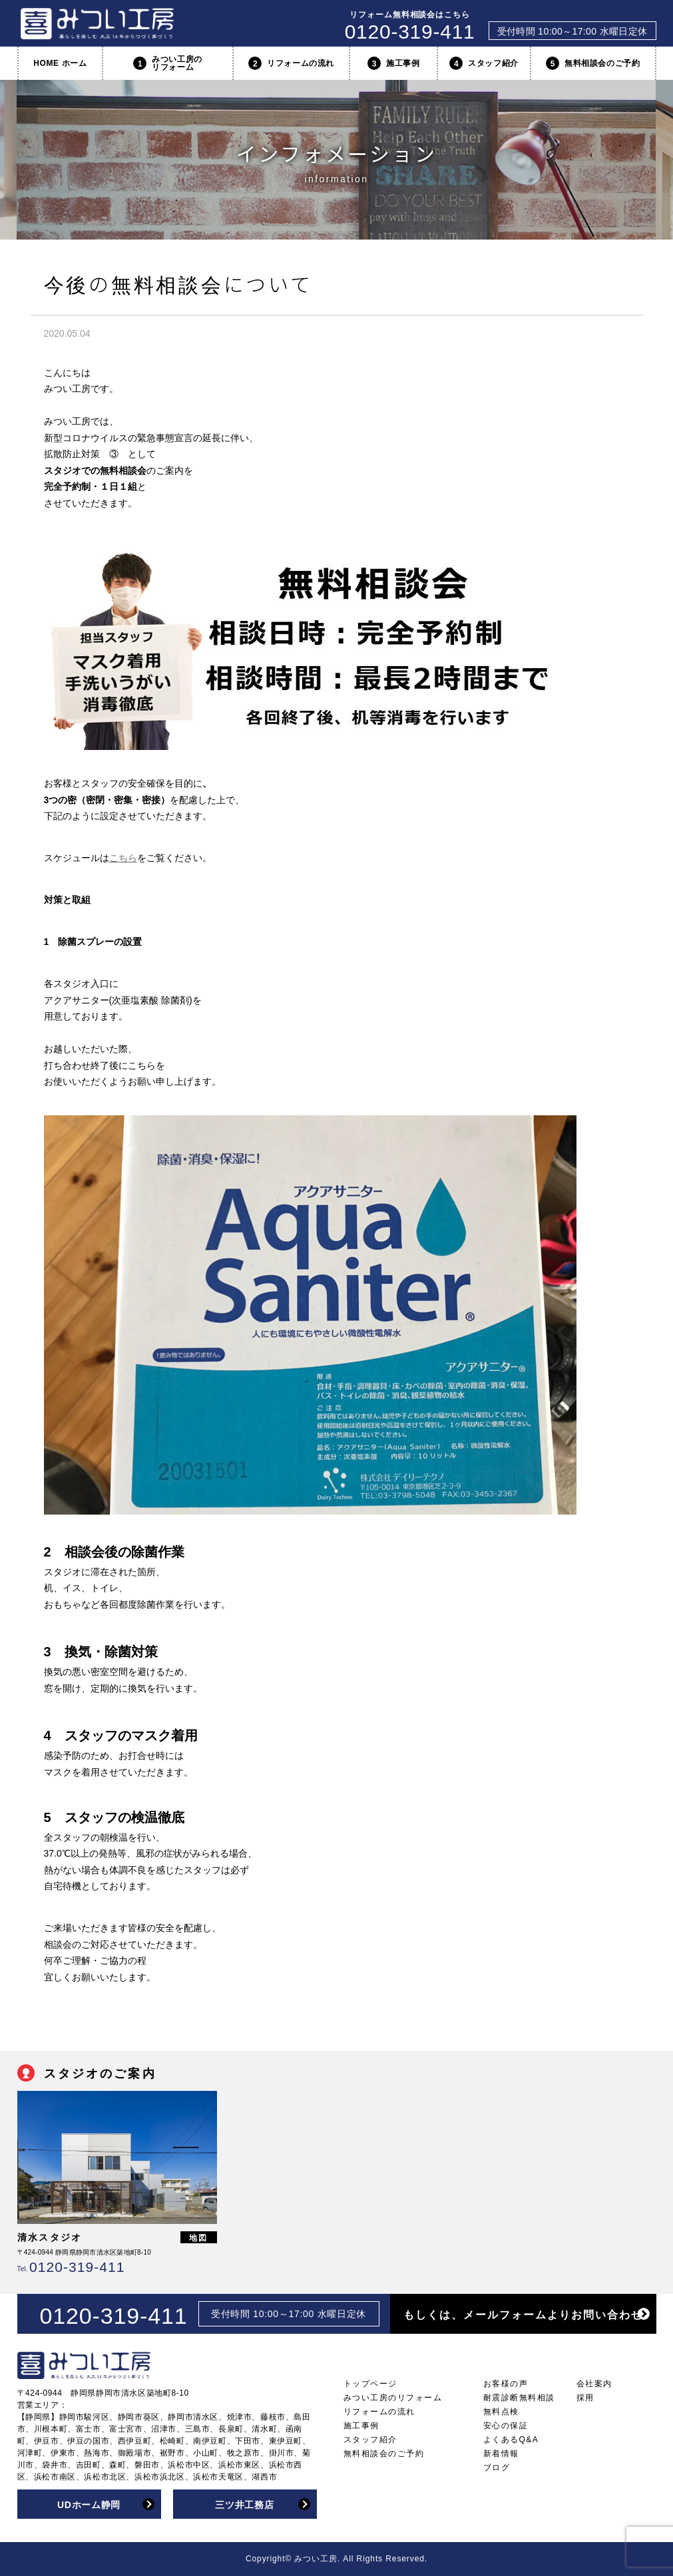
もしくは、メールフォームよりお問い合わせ (523, 2314)
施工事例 (393, 63)
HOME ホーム (60, 63)
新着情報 (501, 2453)
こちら (123, 857)
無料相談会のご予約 (593, 63)
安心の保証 (506, 2425)
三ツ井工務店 (244, 2504)
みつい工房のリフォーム (167, 63)
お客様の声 (506, 2383)
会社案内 (594, 2383)
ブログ (497, 2467)
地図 (198, 2238)
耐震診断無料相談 (519, 2397)
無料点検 (501, 2411)
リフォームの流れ (291, 63)
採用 (585, 2397)
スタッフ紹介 (484, 63)
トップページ (370, 2383)
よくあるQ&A (511, 2439)
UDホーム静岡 (88, 2504)
